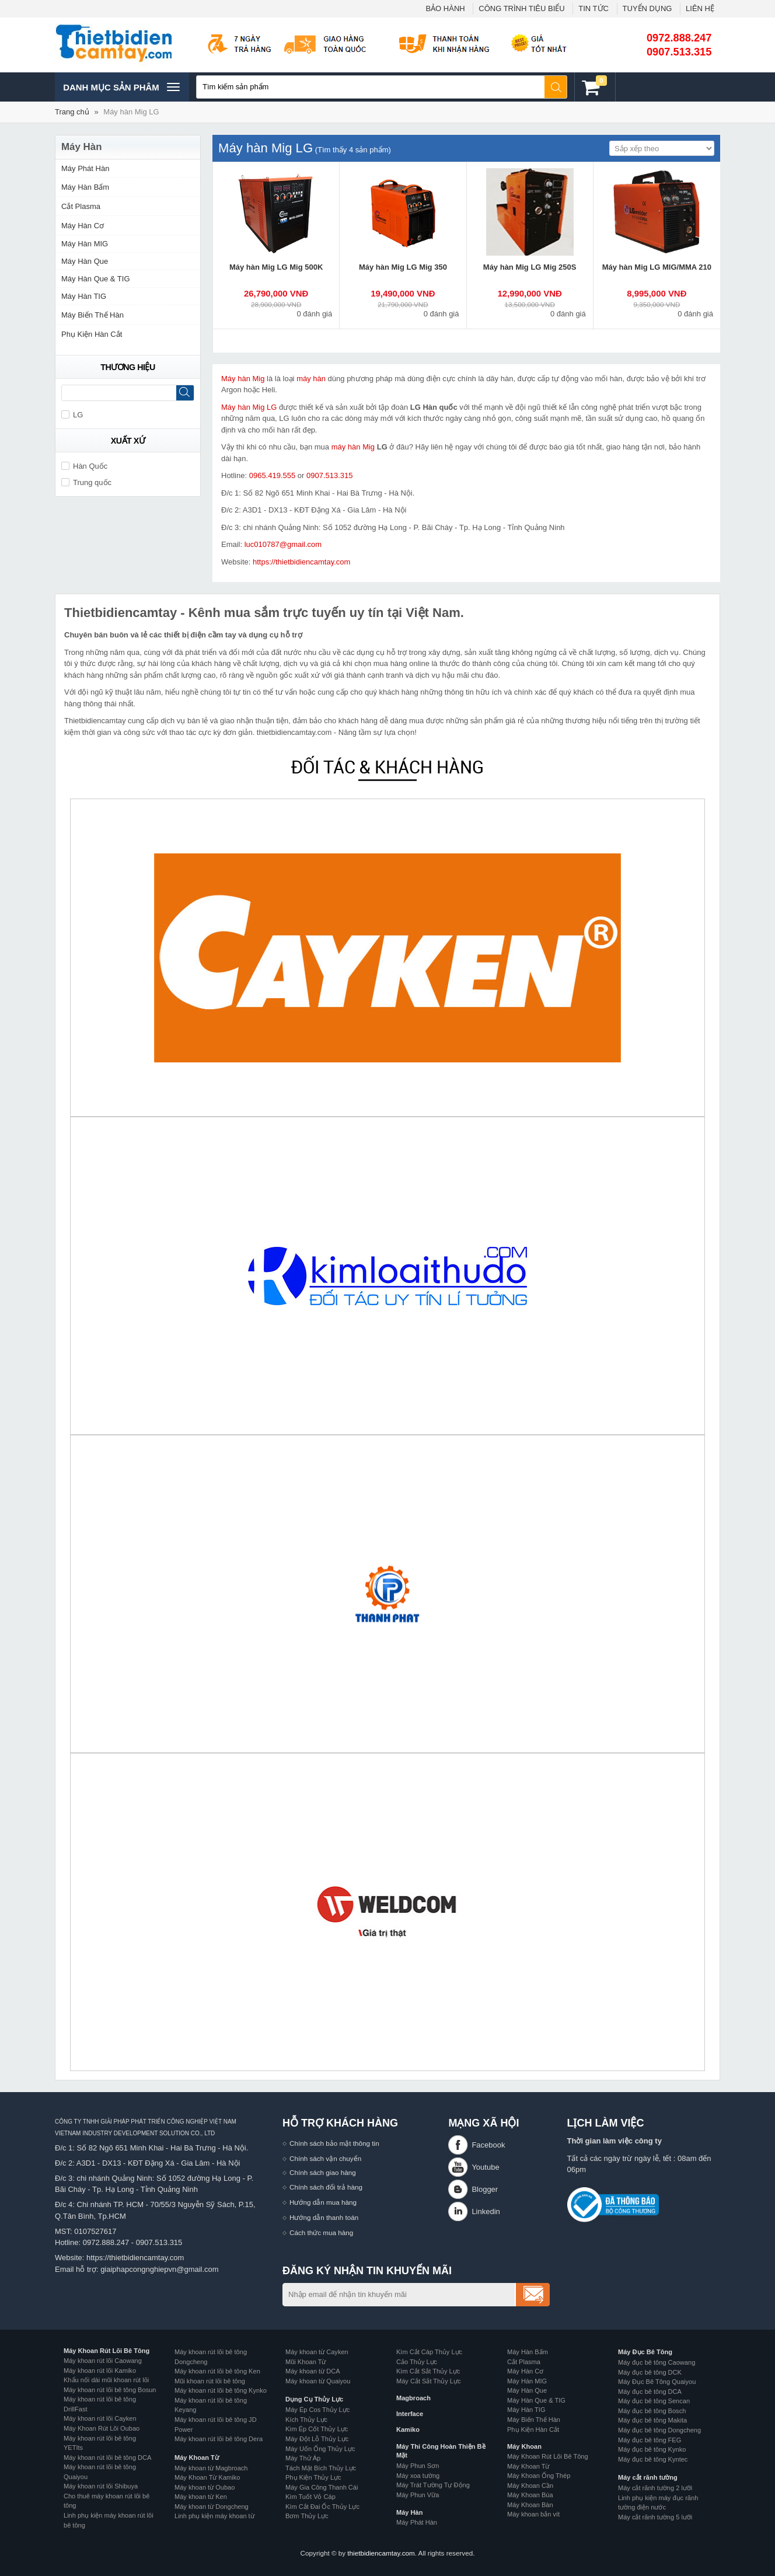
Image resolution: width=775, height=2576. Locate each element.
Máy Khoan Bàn (530, 2504)
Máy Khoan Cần (530, 2485)
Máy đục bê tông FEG (649, 2439)
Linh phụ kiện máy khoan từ (214, 2515)
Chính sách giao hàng (322, 2172)
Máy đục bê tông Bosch (652, 2410)
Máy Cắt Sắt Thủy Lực (428, 2381)
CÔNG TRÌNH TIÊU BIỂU (521, 8)
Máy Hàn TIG (83, 296)
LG (72, 414)
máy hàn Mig (353, 446)
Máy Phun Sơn (417, 2465)
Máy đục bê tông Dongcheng (659, 2430)
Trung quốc (86, 482)
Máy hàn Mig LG (131, 111)
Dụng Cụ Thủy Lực (314, 2399)
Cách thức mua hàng (321, 2232)
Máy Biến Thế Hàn (92, 315)
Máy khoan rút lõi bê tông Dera (218, 2438)
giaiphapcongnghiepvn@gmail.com (159, 2269)
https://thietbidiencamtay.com (301, 561)
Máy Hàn (409, 2512)
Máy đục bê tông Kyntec (652, 2459)
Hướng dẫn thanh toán (323, 2217)
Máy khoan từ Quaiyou (317, 2381)
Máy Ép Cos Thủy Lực (317, 2409)
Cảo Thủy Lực (416, 2361)
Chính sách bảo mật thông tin (334, 2143)
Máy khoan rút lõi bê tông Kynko (220, 2390)
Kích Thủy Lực (306, 2419)
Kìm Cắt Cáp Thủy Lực (429, 2351)
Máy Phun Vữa (417, 2494)
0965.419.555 (272, 475)
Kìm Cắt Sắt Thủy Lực (428, 2371)
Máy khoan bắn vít (533, 2514)
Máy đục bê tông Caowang (656, 2362)
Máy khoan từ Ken (200, 2496)
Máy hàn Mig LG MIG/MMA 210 (656, 267)
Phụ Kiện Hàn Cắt (91, 334)
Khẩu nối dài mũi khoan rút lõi (106, 2379)
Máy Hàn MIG (84, 243)
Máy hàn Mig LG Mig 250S (530, 267)
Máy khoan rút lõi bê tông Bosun (110, 2389)
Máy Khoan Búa (530, 2494)
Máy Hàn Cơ (82, 225)
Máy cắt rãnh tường (648, 2477)
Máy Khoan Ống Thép (538, 2475)
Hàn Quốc (84, 466)
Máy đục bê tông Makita (652, 2420)
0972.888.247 (679, 38)
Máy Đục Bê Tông (645, 2351)
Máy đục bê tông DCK (650, 2372)
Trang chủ (72, 111)
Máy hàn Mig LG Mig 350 (403, 267)
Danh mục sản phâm (121, 87)
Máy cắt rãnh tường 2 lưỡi (655, 2487)
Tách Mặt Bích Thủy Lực (320, 2468)
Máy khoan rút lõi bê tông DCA (107, 2457)
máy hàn (311, 378)
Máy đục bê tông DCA (650, 2391)
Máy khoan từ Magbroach (211, 2468)
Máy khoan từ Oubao (204, 2487)
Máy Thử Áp (302, 2458)
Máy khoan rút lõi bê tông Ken (217, 2371)
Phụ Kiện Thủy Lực (313, 2477)
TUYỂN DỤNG (647, 8)
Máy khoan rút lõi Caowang (103, 2360)
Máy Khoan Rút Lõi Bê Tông (106, 2350)
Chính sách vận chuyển (325, 2158)
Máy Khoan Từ (196, 2457)
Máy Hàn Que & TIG (95, 278)
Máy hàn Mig (242, 378)
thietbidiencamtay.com (380, 2553)
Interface (409, 2413)
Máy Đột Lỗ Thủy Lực (316, 2438)
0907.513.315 (679, 52)
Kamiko (408, 2429)
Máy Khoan (524, 2446)
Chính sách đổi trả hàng (325, 2187)
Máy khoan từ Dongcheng (211, 2506)
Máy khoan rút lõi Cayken (100, 2418)
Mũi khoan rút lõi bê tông (209, 2381)
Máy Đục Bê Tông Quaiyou (657, 2381)
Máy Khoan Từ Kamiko (207, 2477)
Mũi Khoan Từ (305, 2361)
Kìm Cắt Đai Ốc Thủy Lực (322, 2506)
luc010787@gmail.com (283, 544)
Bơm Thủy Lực (307, 2515)
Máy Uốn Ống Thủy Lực (320, 2448)
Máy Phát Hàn (85, 168)
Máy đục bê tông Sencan (654, 2400)
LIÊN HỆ (700, 8)
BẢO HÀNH (445, 8)
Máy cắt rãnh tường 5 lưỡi (655, 2517)
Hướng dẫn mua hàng (323, 2202)
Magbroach (413, 2397)
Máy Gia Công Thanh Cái (321, 2487)
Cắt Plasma (80, 206)
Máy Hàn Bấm (85, 187)
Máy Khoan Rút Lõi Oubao (101, 2428)
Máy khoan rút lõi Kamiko (100, 2370)
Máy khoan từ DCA (312, 2371)
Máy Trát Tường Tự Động (433, 2484)
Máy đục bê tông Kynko (652, 2449)
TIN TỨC (593, 8)
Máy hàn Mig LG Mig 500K (276, 267)
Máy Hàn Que (84, 261)
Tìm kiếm (556, 87)
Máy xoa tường (417, 2475)
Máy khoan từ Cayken (316, 2351)
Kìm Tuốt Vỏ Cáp (310, 2496)
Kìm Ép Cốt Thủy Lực (316, 2428)
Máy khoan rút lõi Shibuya (101, 2486)
